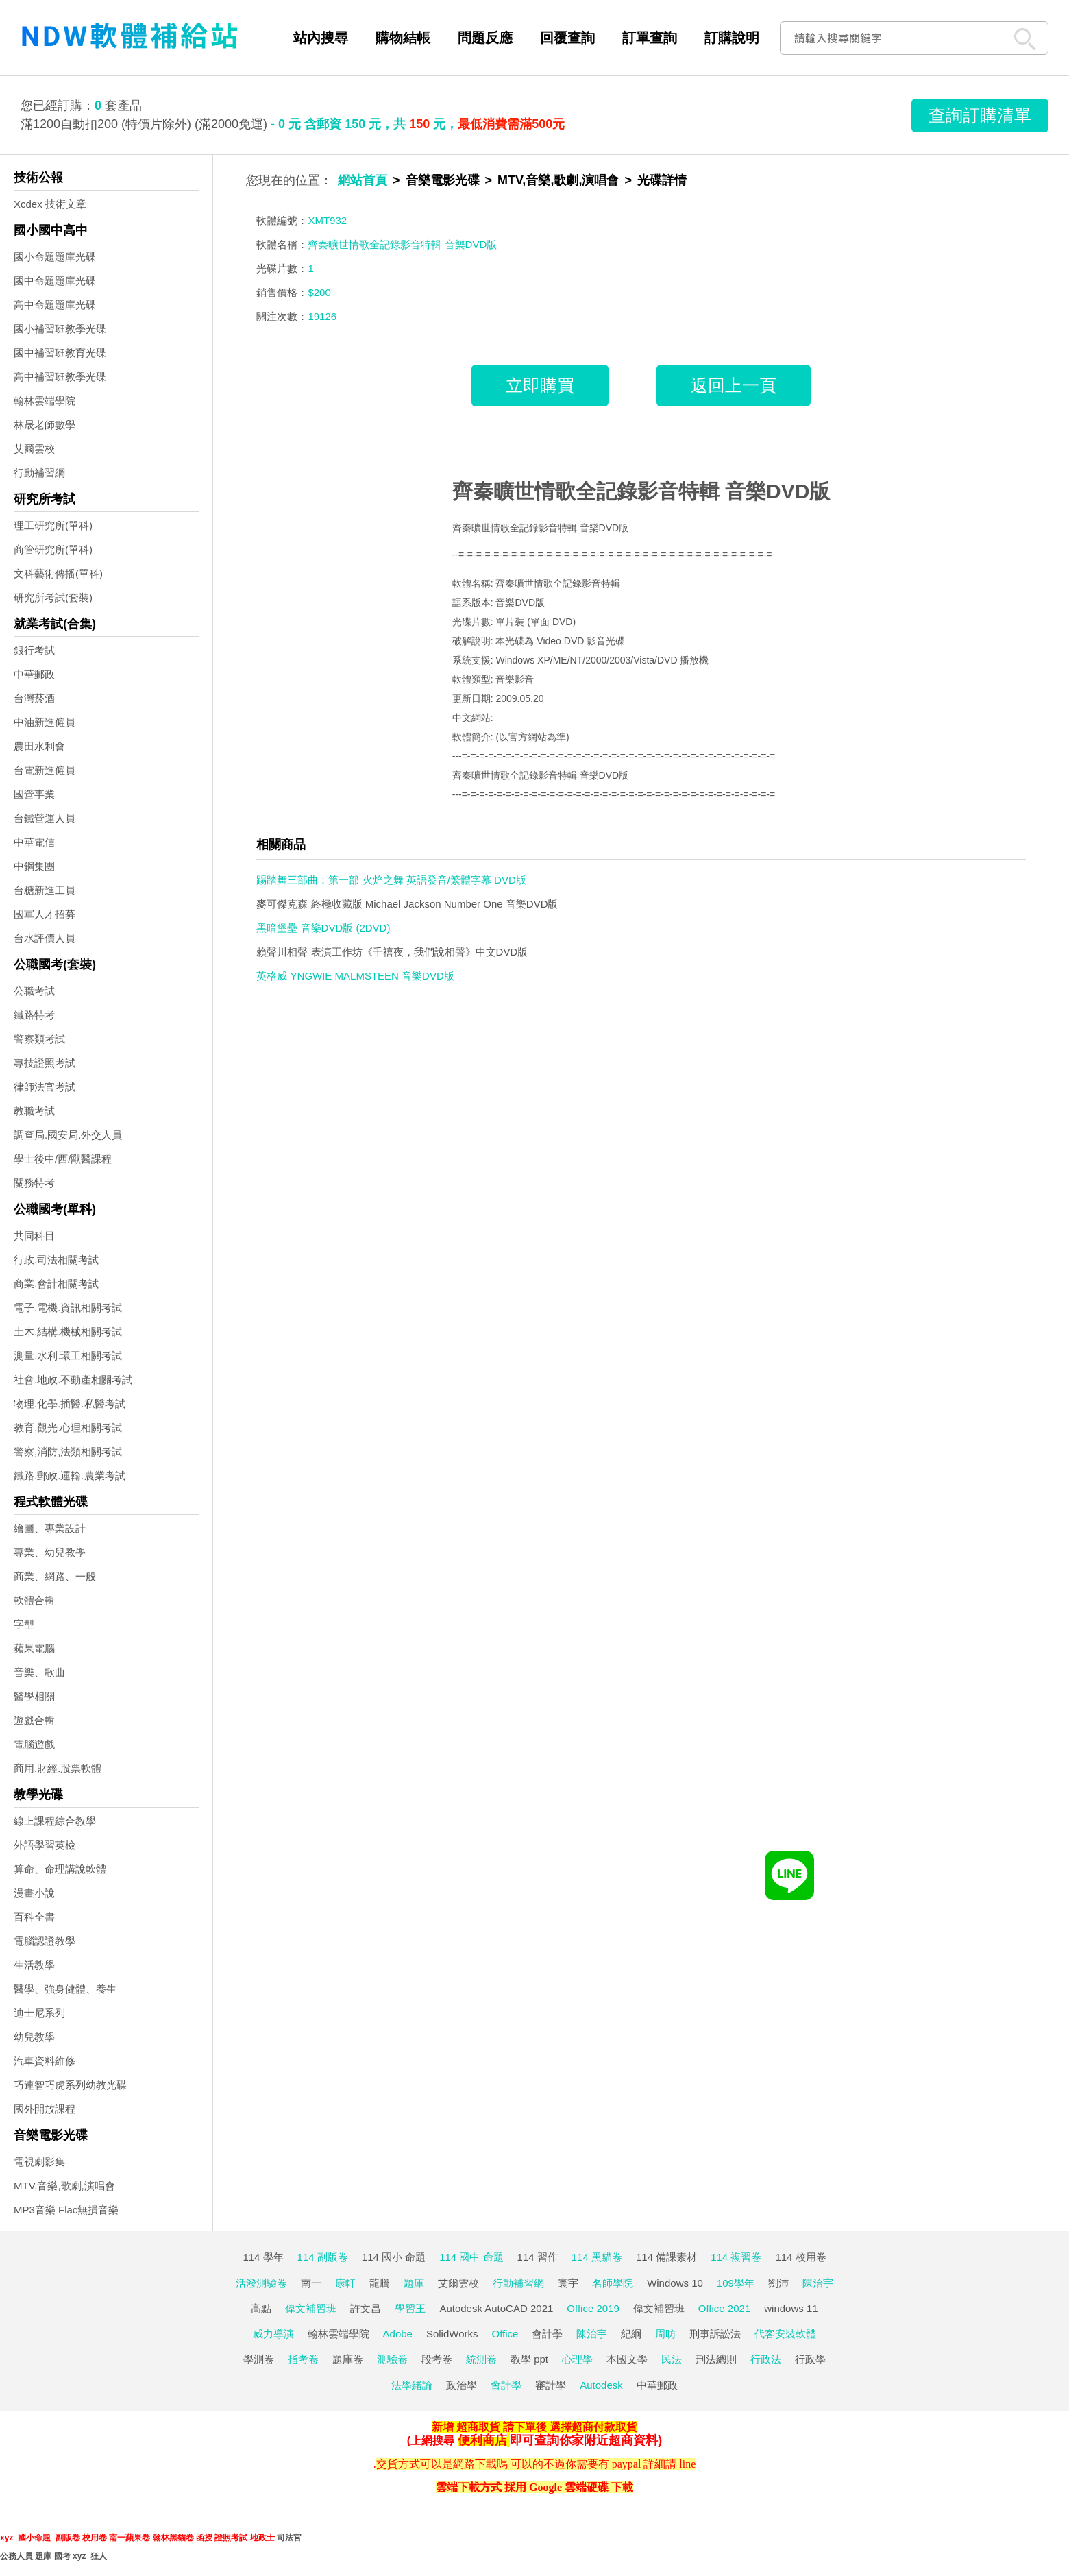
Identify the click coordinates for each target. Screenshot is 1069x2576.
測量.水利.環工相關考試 (68, 1355)
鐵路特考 (34, 1015)
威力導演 (273, 2334)
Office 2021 (724, 2308)
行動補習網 (39, 472)
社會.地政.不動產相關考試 (73, 1379)
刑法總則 (716, 2359)
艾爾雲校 (34, 448)
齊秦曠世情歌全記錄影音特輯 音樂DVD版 (641, 491)
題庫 (414, 2283)
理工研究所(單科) (53, 525)
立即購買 (540, 385)
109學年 (735, 2283)
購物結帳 (403, 37)
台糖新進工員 (44, 890)
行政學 (810, 2359)
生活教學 (34, 1965)
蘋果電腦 (34, 1648)
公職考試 (34, 991)
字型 (24, 1624)
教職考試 (34, 1111)
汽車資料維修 (44, 2061)
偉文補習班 (310, 2308)
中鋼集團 (34, 866)
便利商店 (482, 2440)
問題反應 (485, 37)
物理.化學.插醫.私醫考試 (69, 1403)
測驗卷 (392, 2359)
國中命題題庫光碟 (55, 281)
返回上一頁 (733, 385)
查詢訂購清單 (980, 115)
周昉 (665, 2334)
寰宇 (568, 2283)
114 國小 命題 (394, 2257)
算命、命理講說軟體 (60, 1869)
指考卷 (303, 2359)
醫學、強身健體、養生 (65, 1989)
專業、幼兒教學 (50, 1552)
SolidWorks (452, 2334)
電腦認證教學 (44, 1941)
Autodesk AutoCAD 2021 (496, 2308)
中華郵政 (34, 674)
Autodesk (601, 2385)
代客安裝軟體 (785, 2334)
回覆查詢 (567, 37)
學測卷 (258, 2359)
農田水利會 (39, 746)
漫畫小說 (34, 1893)
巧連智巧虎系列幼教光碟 (70, 2085)
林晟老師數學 (44, 424)
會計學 (547, 2334)
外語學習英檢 (44, 1845)
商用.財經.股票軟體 (57, 1768)
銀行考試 (34, 650)
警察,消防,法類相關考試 (68, 1451)
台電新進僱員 (44, 770)
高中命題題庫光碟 (55, 305)
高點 (261, 2308)
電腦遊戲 (34, 1744)
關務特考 (34, 1183)
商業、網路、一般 (55, 1576)
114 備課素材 (666, 2257)
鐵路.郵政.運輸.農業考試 (69, 1475)
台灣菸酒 (34, 698)
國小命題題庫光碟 (55, 257)
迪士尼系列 (39, 2013)
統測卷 (481, 2359)
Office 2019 (593, 2308)
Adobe (398, 2334)
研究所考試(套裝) (53, 597)
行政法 (765, 2359)
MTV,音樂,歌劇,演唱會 (64, 2185)
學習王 (410, 2308)
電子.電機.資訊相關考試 (68, 1307)
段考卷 (436, 2359)
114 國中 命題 (471, 2257)
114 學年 (263, 2257)
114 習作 (537, 2257)
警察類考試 (39, 1039)
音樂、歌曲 (39, 1672)
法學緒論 (411, 2385)
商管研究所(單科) (53, 549)
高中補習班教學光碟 (60, 376)
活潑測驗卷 (261, 2283)
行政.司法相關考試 (56, 1259)
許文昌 (365, 2308)
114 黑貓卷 (597, 2257)
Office (505, 2334)
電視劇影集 (39, 2161)
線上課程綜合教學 (55, 1821)
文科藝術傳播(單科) (58, 573)
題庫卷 (347, 2359)
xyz (6, 2537)
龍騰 (379, 2283)
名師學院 (612, 2283)
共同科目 (34, 1235)
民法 (671, 2359)
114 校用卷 (800, 2257)
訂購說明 (731, 37)
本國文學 (627, 2359)
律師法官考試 (44, 1087)
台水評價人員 (44, 938)
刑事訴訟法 (715, 2334)
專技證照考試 (44, 1063)
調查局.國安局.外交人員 (68, 1135)
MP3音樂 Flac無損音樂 (66, 2209)
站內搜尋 (320, 37)
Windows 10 (675, 2283)
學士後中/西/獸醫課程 (63, 1159)
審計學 (550, 2385)
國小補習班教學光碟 (60, 329)
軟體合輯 (34, 1600)
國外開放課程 (44, 2109)
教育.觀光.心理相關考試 (68, 1427)
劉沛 (778, 2283)
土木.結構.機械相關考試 (68, 1331)
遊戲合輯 (34, 1720)
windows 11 (791, 2308)
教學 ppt (529, 2359)
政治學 (461, 2385)
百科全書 (34, 1917)
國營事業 (34, 794)
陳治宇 (817, 2283)
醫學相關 (34, 1696)
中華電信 (34, 842)
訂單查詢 (649, 37)
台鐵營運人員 (44, 818)
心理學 (577, 2359)
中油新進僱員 (44, 722)
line (687, 2464)
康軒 (345, 2283)
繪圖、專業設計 (50, 1528)
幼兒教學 (34, 2037)
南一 (311, 2283)
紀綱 (631, 2334)
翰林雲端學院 (44, 400)
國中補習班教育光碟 (60, 353)
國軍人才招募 (44, 914)
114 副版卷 (322, 2257)
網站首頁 (362, 180)
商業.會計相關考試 (56, 1283)
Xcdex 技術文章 (50, 204)
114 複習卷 (736, 2257)
